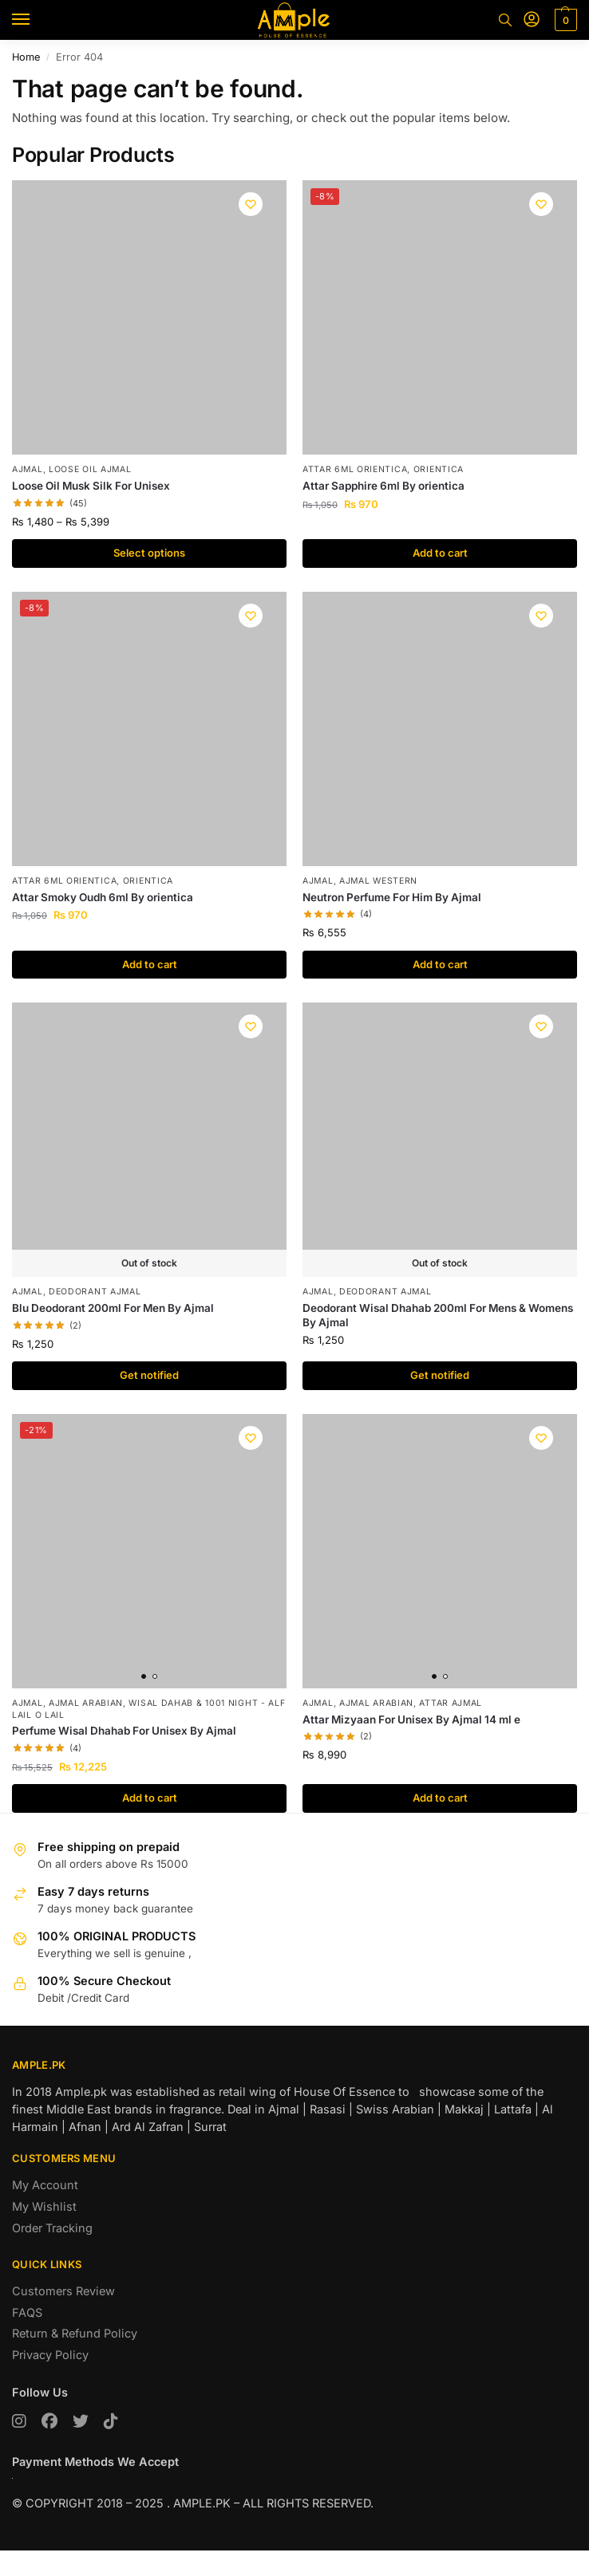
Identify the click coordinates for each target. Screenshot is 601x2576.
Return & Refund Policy (74, 2333)
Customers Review (63, 2291)
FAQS (27, 2312)
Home (26, 57)
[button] (564, 20)
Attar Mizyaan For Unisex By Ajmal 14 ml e (411, 1719)
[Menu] (36, 20)
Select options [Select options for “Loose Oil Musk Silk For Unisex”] (149, 552)
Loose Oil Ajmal (90, 469)
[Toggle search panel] (505, 20)
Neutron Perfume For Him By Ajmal (391, 897)
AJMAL (27, 469)
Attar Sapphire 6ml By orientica (383, 485)
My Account (45, 2185)
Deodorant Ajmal (95, 1291)
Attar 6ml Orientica (354, 469)
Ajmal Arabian (86, 1703)
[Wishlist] (251, 204)
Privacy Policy (50, 2354)
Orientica (438, 469)
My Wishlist (44, 2206)
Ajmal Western (378, 881)
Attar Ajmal (450, 1703)
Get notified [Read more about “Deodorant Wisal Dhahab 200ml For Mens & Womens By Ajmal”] (439, 1375)
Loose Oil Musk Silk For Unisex (91, 485)
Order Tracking (52, 2228)
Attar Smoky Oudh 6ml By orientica (102, 897)
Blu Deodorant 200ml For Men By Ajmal (113, 1308)
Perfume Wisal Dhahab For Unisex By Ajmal (124, 1730)
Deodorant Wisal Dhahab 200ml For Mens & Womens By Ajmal (437, 1315)
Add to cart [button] (440, 552)
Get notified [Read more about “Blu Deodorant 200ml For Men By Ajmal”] (149, 1375)
